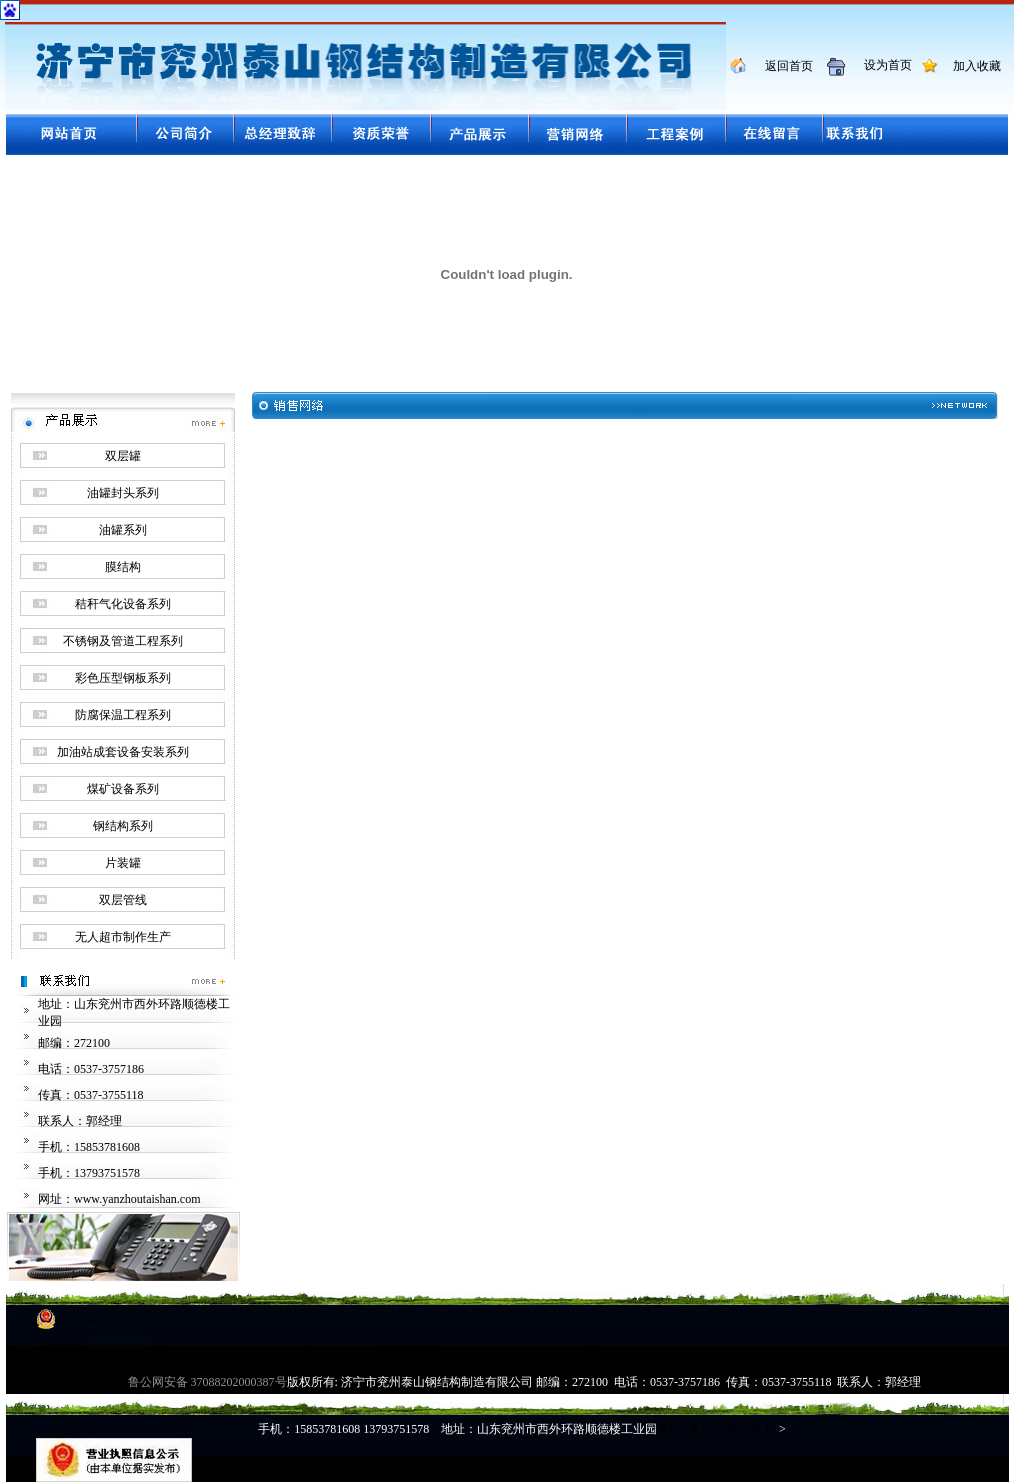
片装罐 (123, 863)
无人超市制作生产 (123, 937)
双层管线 (123, 900)
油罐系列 (123, 530)
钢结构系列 (123, 826)
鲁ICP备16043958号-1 (713, 1429)
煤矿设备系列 (123, 789)
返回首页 (781, 66)
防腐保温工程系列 (123, 715)
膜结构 (123, 567)
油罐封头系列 (123, 493)
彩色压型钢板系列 (123, 678)
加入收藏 (971, 66)
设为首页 (880, 65)
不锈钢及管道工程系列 (123, 641)
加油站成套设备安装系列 (123, 752)
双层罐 (123, 456)
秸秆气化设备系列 (123, 604)
